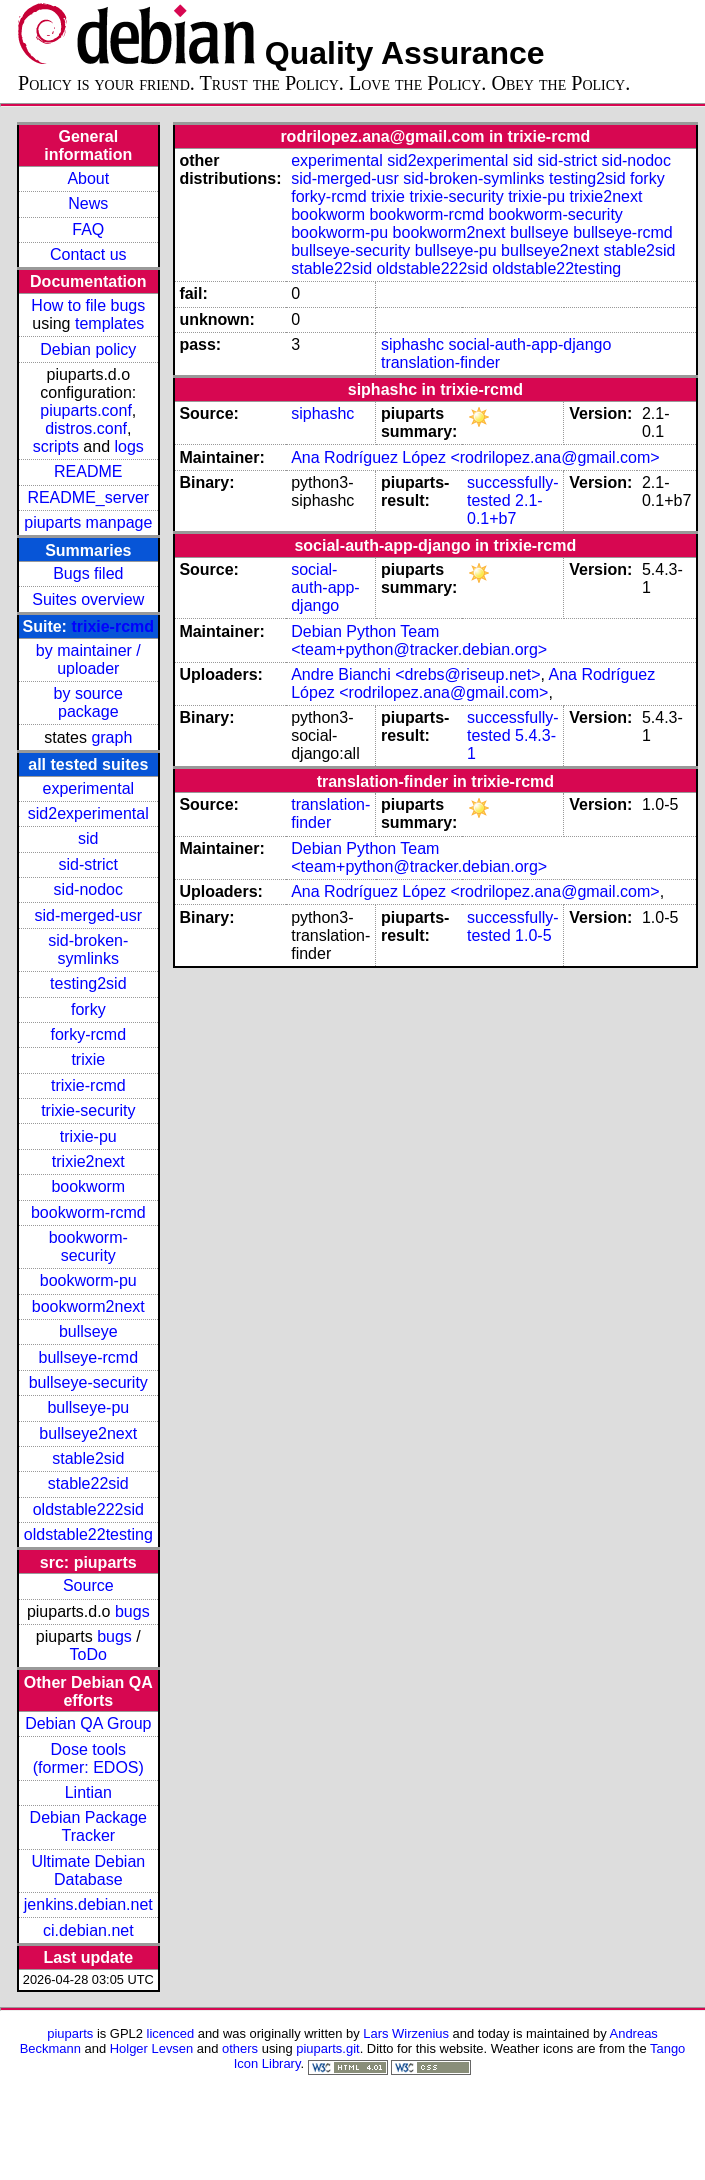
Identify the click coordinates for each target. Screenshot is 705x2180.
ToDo (88, 1654)
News (88, 203)
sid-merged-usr (88, 915)
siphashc (412, 344)
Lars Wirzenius (406, 2033)
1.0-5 (533, 935)
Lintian (88, 1792)
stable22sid (88, 1483)
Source (88, 1585)
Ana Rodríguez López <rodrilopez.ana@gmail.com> (475, 457)
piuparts (70, 2033)
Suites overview (88, 599)
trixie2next (88, 1161)
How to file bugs (88, 305)
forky (88, 1009)
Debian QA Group (88, 1723)
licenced (171, 2033)
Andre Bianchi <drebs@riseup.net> (415, 674)
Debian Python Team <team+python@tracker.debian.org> (419, 640)
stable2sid (88, 1458)
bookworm (88, 1186)
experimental (88, 788)
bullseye (88, 1331)
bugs (132, 1611)
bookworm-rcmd (88, 1212)
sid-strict (89, 864)
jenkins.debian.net (88, 1904)
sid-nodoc (88, 889)
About (88, 178)
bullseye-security (88, 1382)
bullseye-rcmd (88, 1357)
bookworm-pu (88, 1280)
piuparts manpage (88, 522)
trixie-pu (88, 1136)
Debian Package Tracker (88, 1826)
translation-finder (440, 362)
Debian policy (88, 349)
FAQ (88, 229)
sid (88, 838)
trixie (88, 1059)
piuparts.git (327, 2048)
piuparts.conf (86, 410)
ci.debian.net (88, 1930)
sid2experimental (88, 813)
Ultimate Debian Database (88, 1870)
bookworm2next (88, 1306)
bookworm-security (88, 1246)
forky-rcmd (89, 1034)
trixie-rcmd (112, 626)
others (240, 2048)
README (88, 471)
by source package (88, 702)
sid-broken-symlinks (88, 949)
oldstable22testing (88, 1534)
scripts (56, 446)
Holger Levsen (152, 2048)
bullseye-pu (88, 1407)
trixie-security (88, 1110)
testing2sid (88, 983)
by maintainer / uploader (88, 659)
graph (111, 737)
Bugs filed (88, 573)
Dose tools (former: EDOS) (88, 1758)
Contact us (88, 254)
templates (109, 323)
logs (129, 446)
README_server (88, 497)
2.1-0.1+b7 (505, 509)
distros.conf (86, 428)
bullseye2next (88, 1433)
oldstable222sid (88, 1509)
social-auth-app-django (530, 344)
